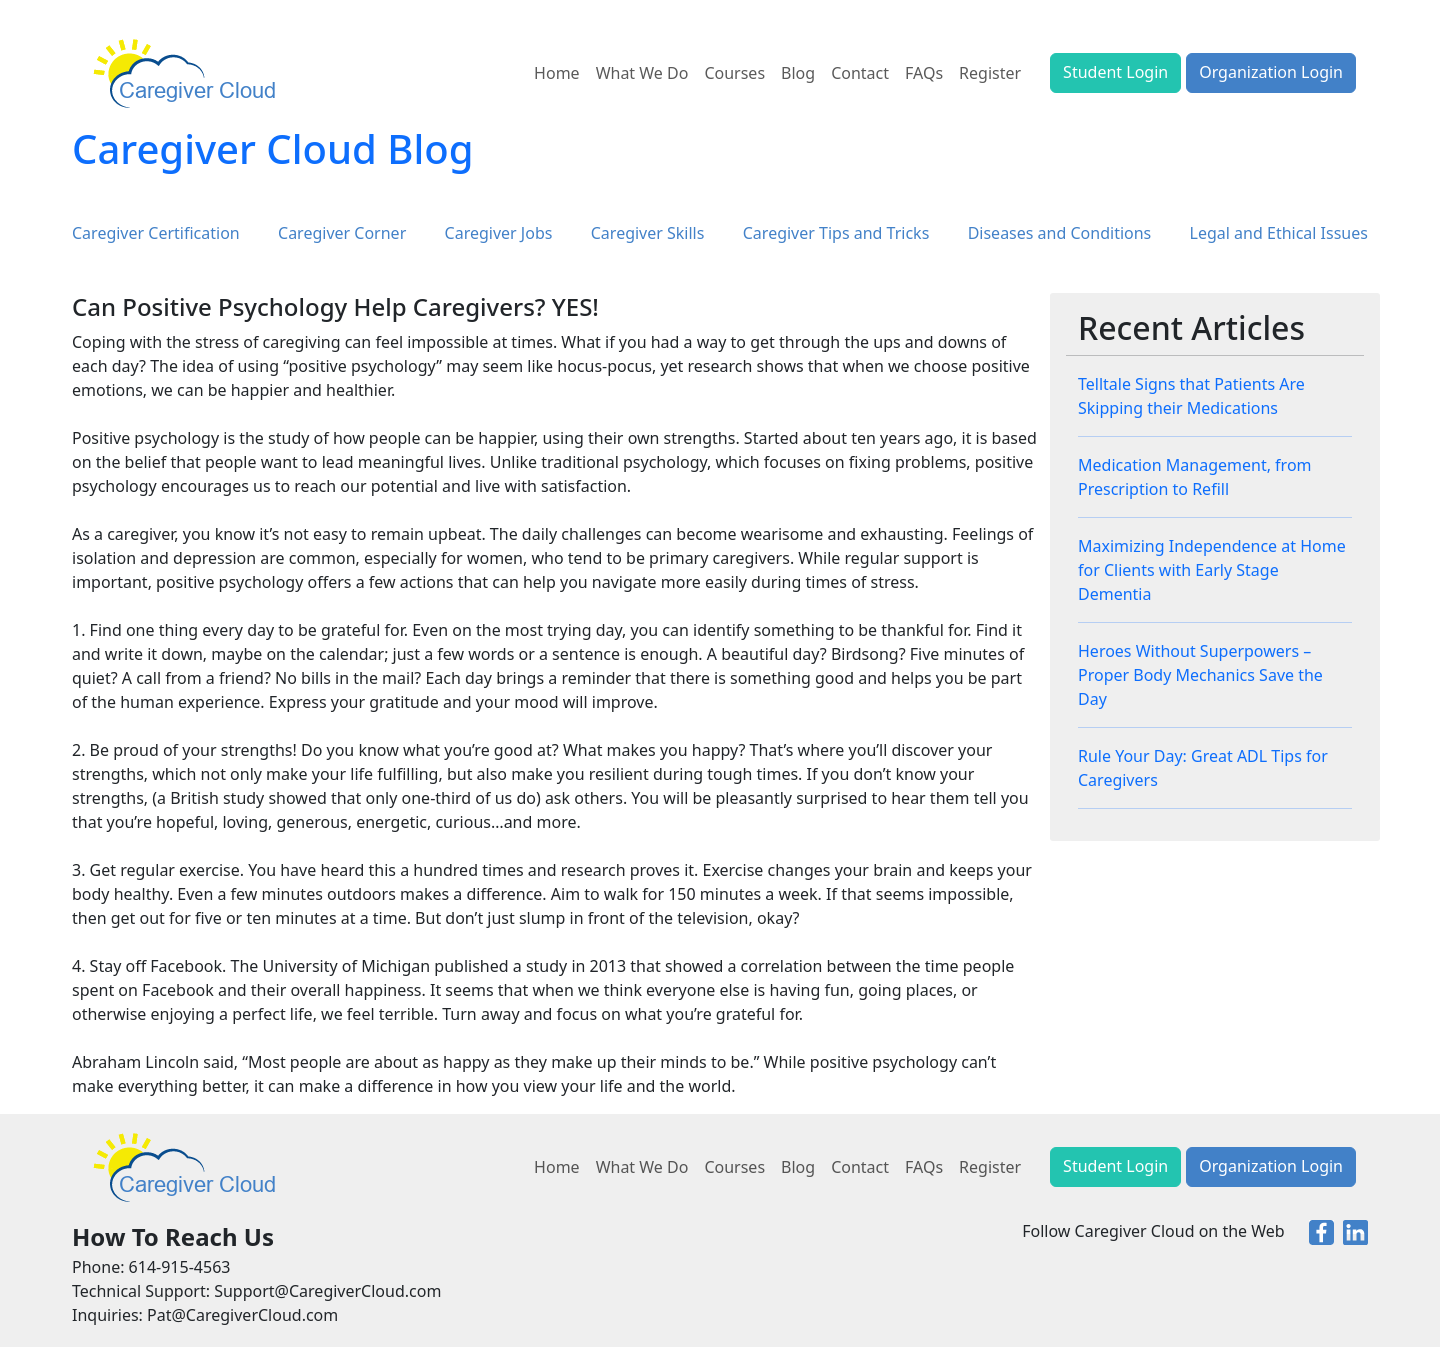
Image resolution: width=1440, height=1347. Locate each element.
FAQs (924, 73)
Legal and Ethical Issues (1279, 233)
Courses (734, 73)
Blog (798, 73)
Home (557, 73)
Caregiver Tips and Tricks (836, 233)
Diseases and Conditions (1060, 233)
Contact (860, 73)
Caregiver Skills (648, 233)
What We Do (642, 73)
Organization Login (1271, 72)
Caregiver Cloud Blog (272, 148)
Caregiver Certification (156, 233)
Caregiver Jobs (499, 233)
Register (990, 73)
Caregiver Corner (342, 233)
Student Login (1115, 72)
